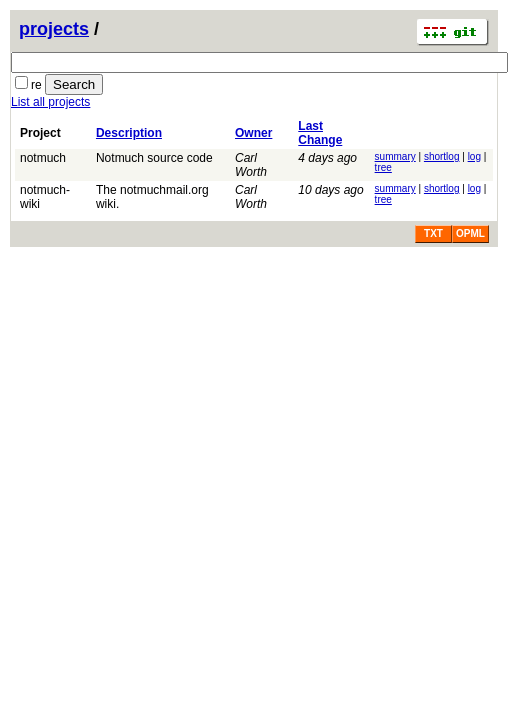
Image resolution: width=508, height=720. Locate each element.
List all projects (50, 102)
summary (395, 156)
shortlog (442, 156)
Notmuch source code (154, 158)
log (474, 156)
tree (383, 167)
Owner (253, 133)
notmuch (43, 158)
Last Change (320, 133)
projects (54, 29)
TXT (433, 233)
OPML (470, 233)
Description (129, 133)
